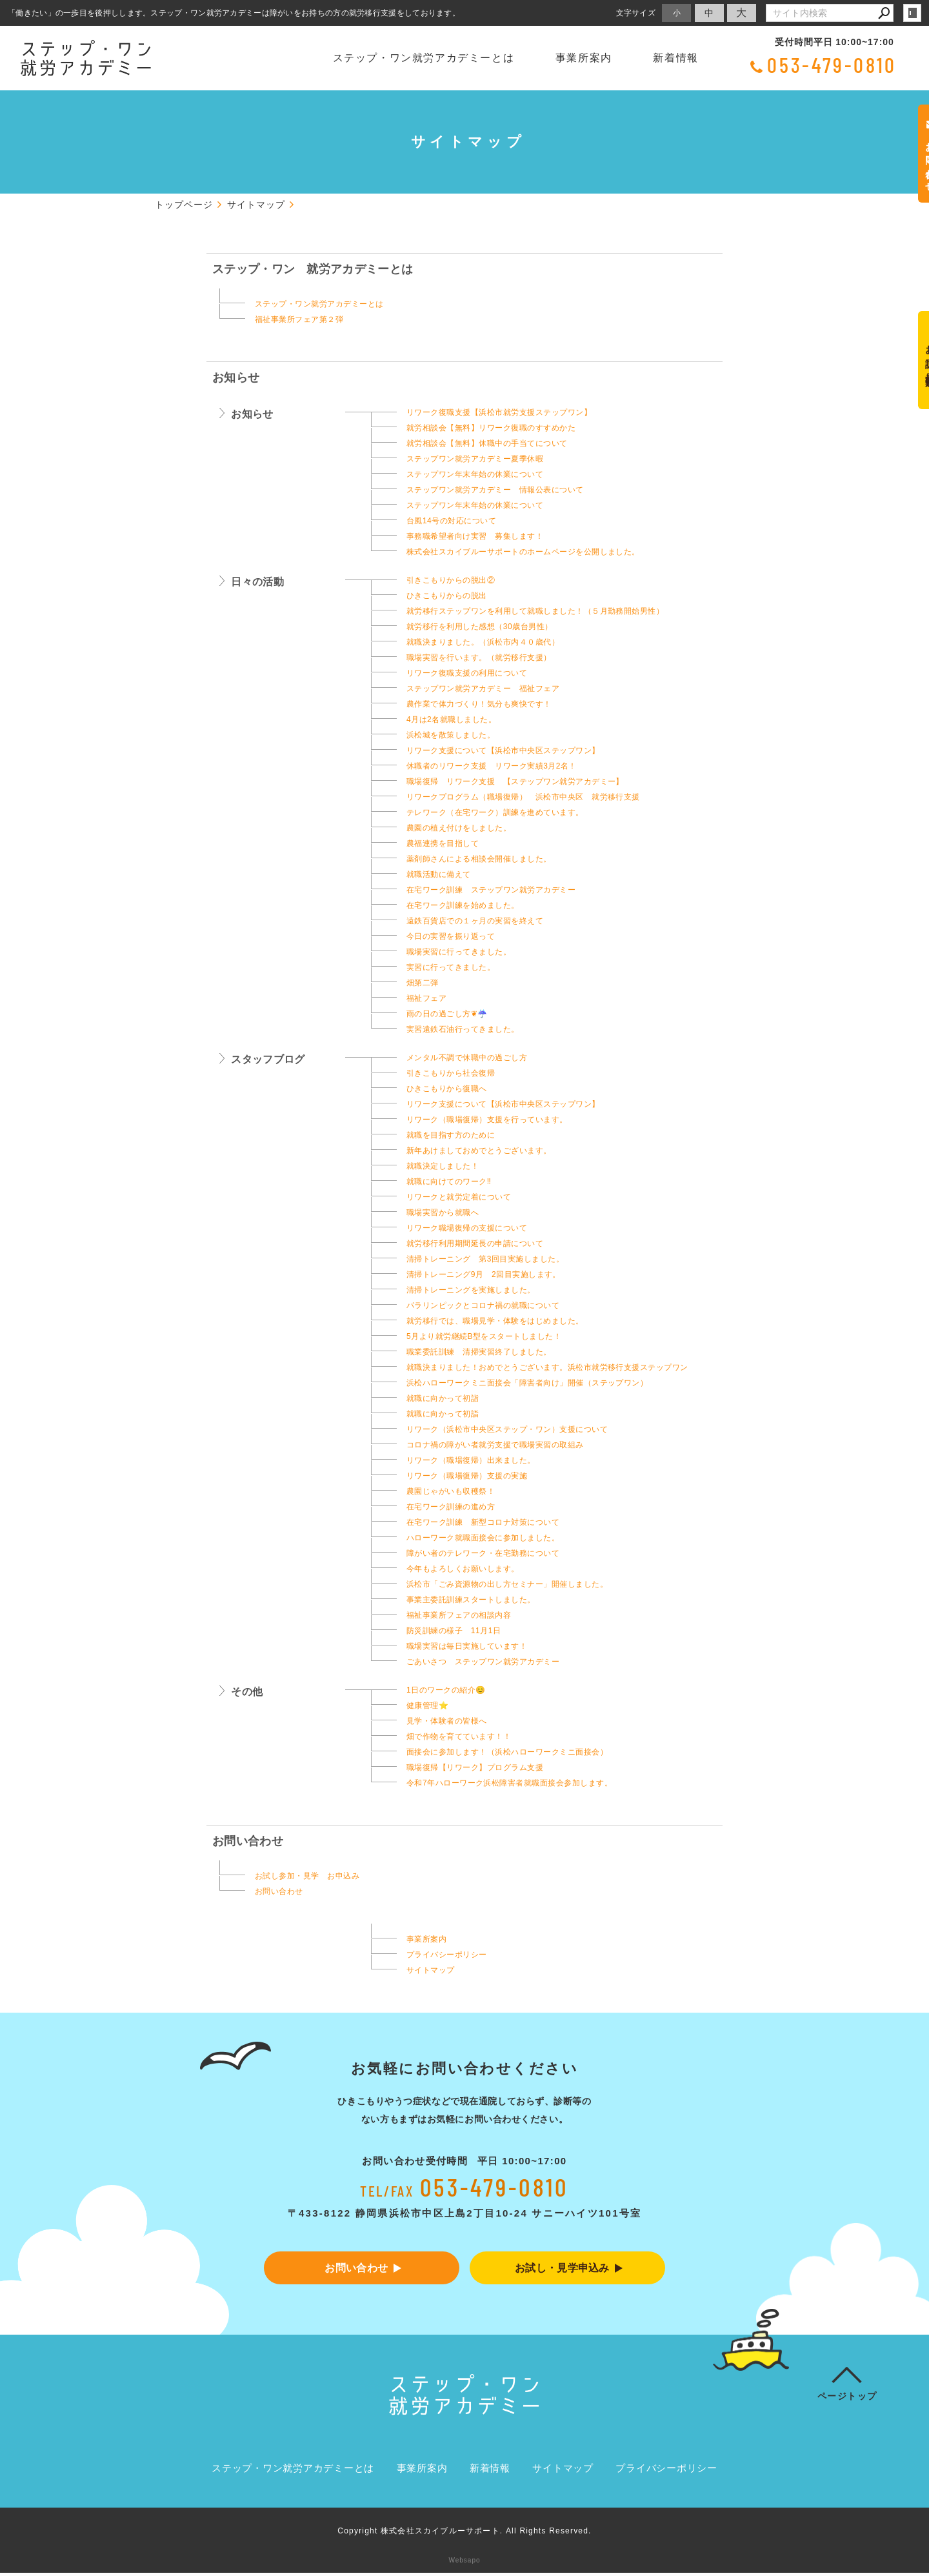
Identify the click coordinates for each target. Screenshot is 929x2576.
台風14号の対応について (451, 520)
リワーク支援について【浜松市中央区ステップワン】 (503, 750)
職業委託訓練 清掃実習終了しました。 (479, 1351)
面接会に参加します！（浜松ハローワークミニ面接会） (507, 1751)
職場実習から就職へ (442, 1212)
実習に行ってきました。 (450, 967)
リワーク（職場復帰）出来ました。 (470, 1460)
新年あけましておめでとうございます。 (479, 1150)
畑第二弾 (422, 982)
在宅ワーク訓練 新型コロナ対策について (482, 1522)
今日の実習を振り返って (450, 936)
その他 (247, 1691)
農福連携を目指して (442, 843)
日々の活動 (257, 581)
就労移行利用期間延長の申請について (474, 1243)
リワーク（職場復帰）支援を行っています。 (487, 1119)
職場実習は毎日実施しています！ (466, 1646)
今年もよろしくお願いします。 (462, 1568)
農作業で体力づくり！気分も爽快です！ (479, 704)
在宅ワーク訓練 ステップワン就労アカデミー (490, 889)
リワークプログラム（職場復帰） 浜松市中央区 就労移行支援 (523, 796)
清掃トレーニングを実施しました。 (470, 1289)
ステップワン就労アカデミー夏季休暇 (474, 458)
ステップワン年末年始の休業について (474, 474)
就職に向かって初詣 (442, 1398)
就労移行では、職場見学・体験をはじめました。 (495, 1320)
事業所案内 (583, 57)
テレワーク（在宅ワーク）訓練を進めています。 (495, 812)
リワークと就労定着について (458, 1197)
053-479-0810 (832, 64)
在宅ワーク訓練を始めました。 (462, 905)
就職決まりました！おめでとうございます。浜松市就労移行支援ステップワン (547, 1367)
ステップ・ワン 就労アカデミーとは (312, 269)
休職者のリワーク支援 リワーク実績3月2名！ (491, 765)
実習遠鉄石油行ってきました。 (462, 1029)
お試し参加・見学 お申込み (307, 1875)
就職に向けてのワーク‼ (448, 1181)
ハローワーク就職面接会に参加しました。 (482, 1537)
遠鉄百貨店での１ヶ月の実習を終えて (474, 920)
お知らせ (235, 377)
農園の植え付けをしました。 (458, 827)
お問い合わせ (247, 1841)
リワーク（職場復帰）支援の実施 (466, 1475)
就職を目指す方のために (450, 1135)
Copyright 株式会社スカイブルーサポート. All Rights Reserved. (464, 2534)
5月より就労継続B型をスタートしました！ (483, 1336)
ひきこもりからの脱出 (446, 595)
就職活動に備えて (438, 874)
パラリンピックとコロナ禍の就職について (482, 1305)
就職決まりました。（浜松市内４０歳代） (482, 642)
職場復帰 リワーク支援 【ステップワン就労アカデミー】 (515, 781)
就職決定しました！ (442, 1166)
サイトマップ (430, 1970)
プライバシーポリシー (446, 1954)
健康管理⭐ (427, 1705)
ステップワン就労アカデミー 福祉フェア (482, 688)
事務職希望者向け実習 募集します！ (474, 536)
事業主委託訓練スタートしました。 (490, 1599)
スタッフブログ (268, 1059)
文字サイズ (636, 12)
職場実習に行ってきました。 (458, 951)
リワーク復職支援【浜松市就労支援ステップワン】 (499, 412)
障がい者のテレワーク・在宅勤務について (482, 1553)
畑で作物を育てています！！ (458, 1736)
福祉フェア (426, 998)
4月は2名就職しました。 (451, 719)
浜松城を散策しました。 (450, 735)
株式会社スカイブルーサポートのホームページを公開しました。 (523, 551)
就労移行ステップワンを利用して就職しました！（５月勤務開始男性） (535, 611)
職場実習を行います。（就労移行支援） (479, 657)
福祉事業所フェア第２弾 (299, 319)
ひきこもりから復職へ (446, 1088)
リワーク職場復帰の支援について (466, 1228)
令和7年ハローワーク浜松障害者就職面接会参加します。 (509, 1782)
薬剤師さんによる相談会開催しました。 (479, 858)
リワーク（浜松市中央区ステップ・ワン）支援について (507, 1429)
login (912, 13)
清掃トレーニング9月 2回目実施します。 (483, 1274)
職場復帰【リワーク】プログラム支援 (474, 1767)
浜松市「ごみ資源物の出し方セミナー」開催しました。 (507, 1584)
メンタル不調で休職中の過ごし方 (466, 1057)
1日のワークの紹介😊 (445, 1690)
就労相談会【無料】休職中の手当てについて (487, 443)
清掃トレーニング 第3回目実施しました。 (485, 1258)
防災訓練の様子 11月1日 (453, 1630)
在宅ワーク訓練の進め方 (450, 1506)
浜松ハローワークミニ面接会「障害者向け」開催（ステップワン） (527, 1382)
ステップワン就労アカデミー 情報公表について (495, 489)
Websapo (464, 2563)
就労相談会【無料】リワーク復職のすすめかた (490, 427)
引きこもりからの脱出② (450, 580)
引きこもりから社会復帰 (450, 1073)
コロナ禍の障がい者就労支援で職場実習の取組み (495, 1444)
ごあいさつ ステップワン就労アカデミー (482, 1661)
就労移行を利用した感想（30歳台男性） (479, 626)
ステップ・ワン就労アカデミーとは (424, 57)
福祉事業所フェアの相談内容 (458, 1615)
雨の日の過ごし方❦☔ (447, 1013)
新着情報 (675, 57)
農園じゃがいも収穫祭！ (450, 1491)
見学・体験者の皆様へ (446, 1721)
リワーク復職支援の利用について (466, 673)
